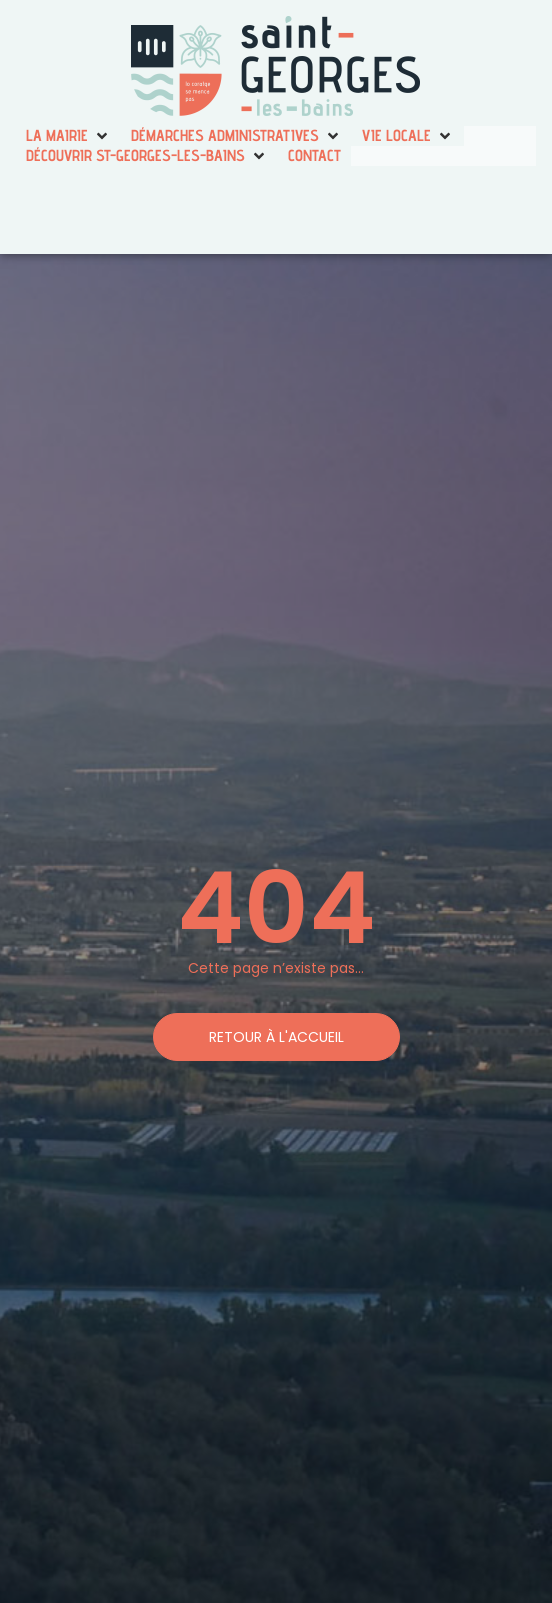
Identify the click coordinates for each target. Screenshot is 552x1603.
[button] (68, 136)
